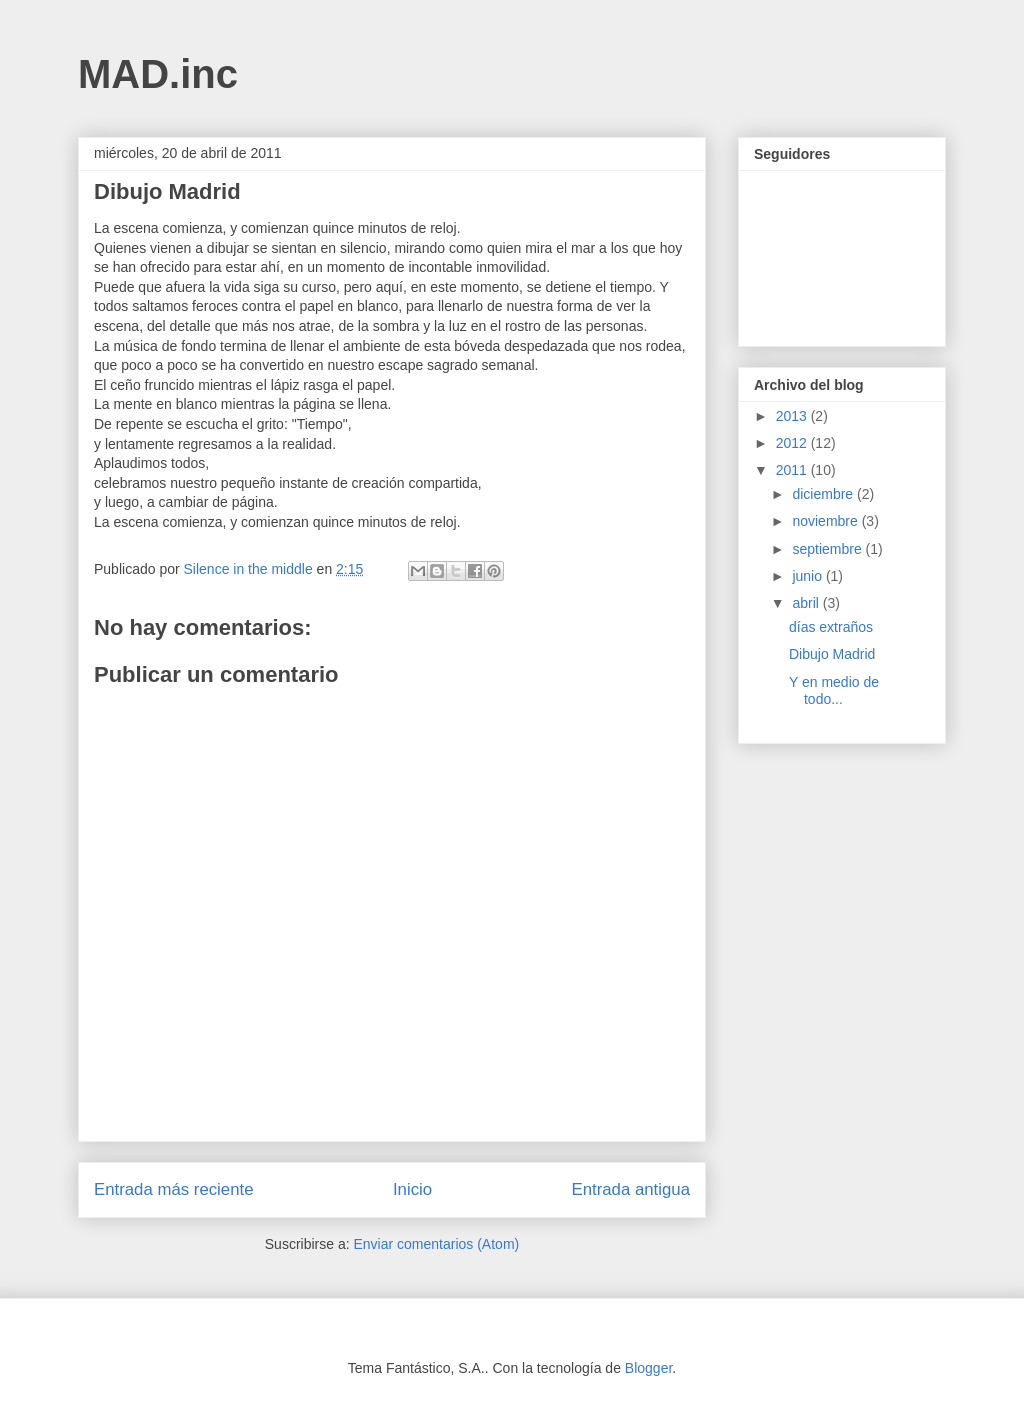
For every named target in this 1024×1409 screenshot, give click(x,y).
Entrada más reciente (174, 1189)
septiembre (828, 549)
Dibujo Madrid (832, 654)
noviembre (826, 521)
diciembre (824, 494)
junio (808, 576)
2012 (793, 443)
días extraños (831, 627)
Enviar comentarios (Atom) (436, 1244)
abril (807, 603)
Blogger (648, 1368)
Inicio (412, 1189)
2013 (793, 416)
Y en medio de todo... (834, 690)
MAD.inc (158, 74)
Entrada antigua (631, 1189)
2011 (793, 470)
